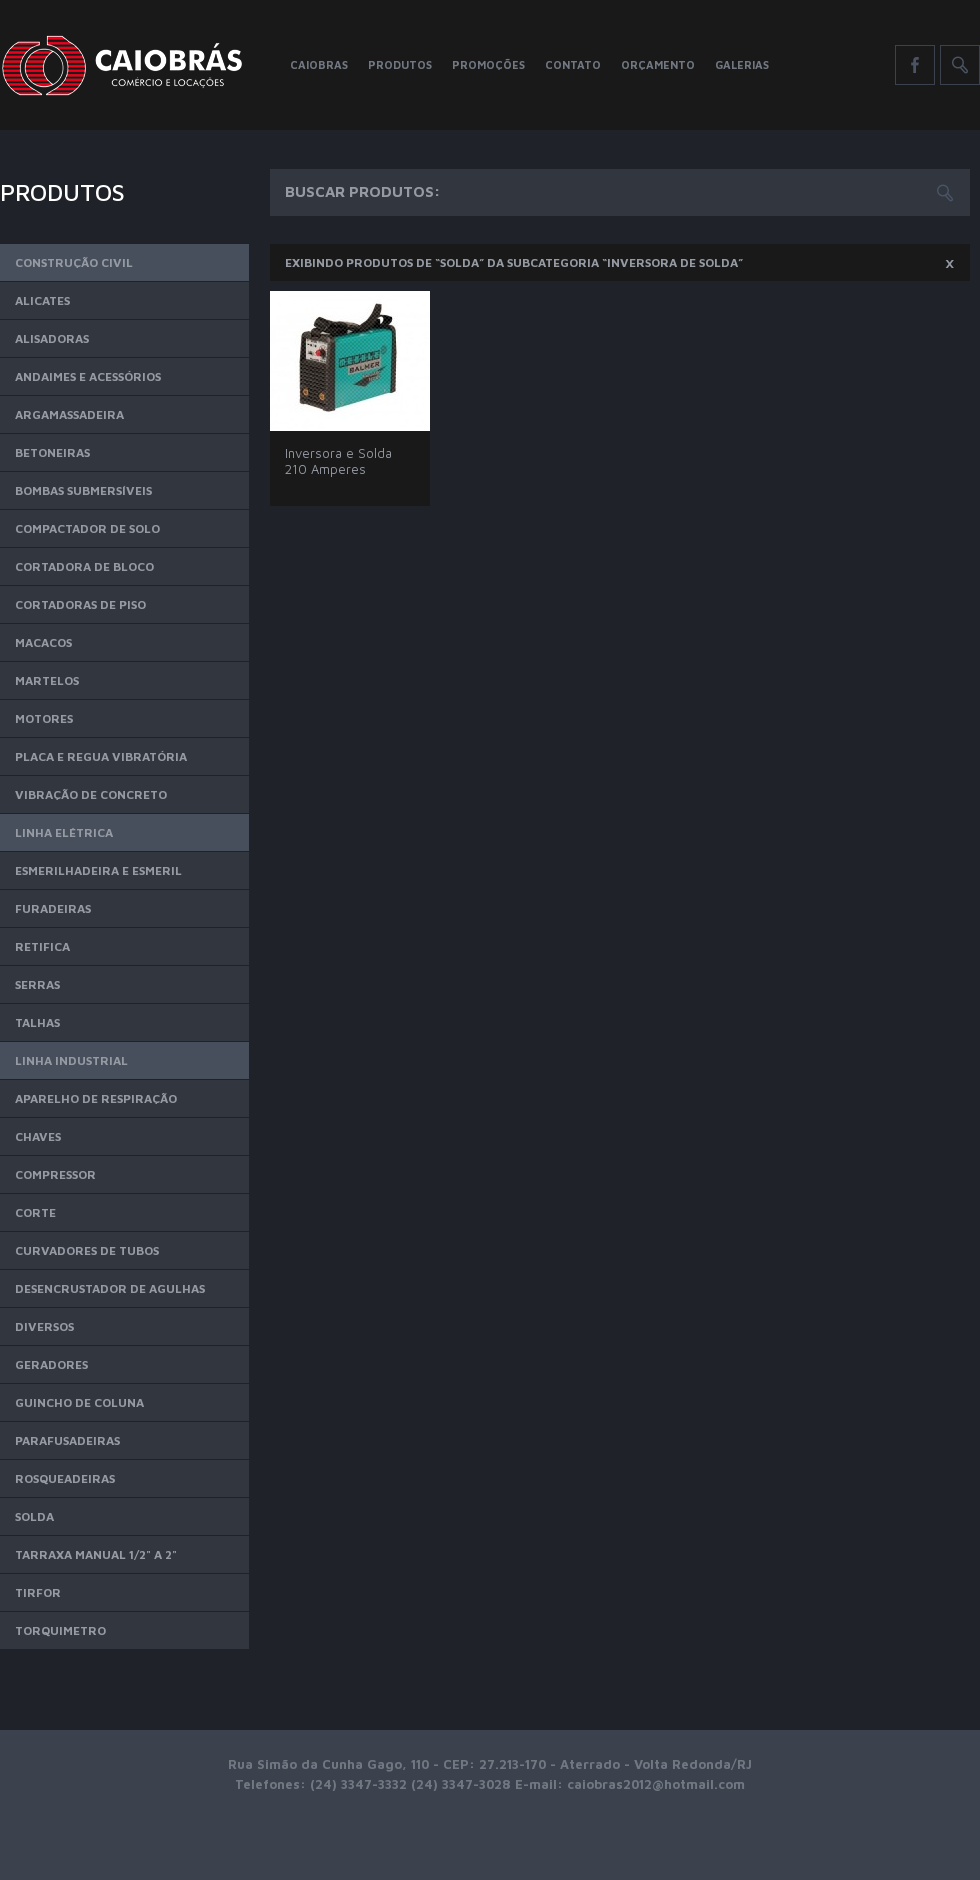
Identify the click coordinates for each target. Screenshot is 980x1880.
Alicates (42, 300)
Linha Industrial (71, 1060)
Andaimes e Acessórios (88, 376)
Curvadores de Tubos (87, 1250)
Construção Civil (74, 262)
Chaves (38, 1136)
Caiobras (319, 64)
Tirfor (38, 1592)
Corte (35, 1212)
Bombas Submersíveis (83, 490)
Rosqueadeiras (65, 1478)
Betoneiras (52, 452)
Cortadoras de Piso (80, 604)
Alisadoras (52, 338)
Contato (573, 64)
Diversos (44, 1326)
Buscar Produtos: (362, 191)
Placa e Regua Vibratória (101, 756)
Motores (44, 718)
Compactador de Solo (87, 528)
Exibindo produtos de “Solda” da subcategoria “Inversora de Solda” (620, 262)
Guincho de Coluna (79, 1402)
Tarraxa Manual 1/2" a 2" (96, 1554)
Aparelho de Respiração (96, 1098)
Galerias (742, 64)
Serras (37, 984)
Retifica (42, 946)
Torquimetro (60, 1630)
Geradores (51, 1364)
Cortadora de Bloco (84, 566)
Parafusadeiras (67, 1440)
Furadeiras (53, 908)
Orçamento (658, 64)
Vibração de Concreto (91, 794)
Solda (34, 1516)
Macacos (43, 642)
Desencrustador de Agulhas (110, 1288)
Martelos (47, 680)
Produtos (400, 64)
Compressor (55, 1174)
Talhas (37, 1022)
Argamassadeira (69, 414)
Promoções (488, 64)
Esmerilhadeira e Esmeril (98, 870)
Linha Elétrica (64, 832)
